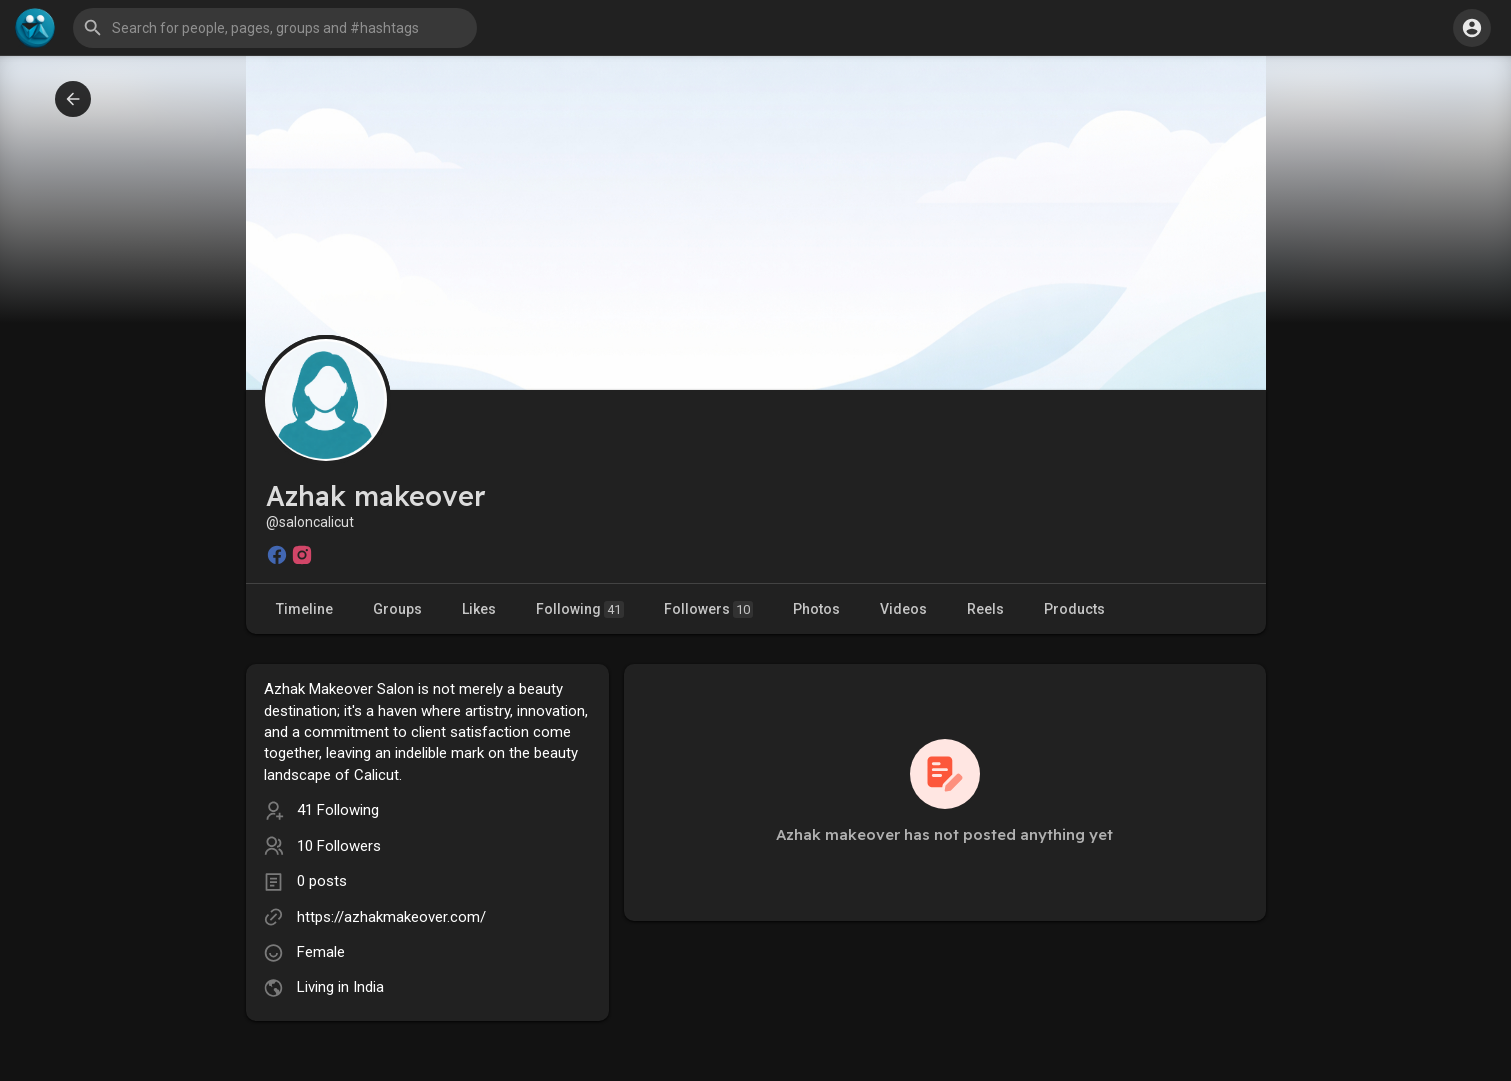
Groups (397, 609)
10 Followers (339, 846)
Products (1074, 609)
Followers (708, 609)
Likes (479, 609)
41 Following (338, 810)
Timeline (304, 609)
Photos (816, 609)
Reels (985, 609)
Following (580, 609)
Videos (903, 609)
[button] (275, 28)
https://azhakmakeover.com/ (391, 917)
